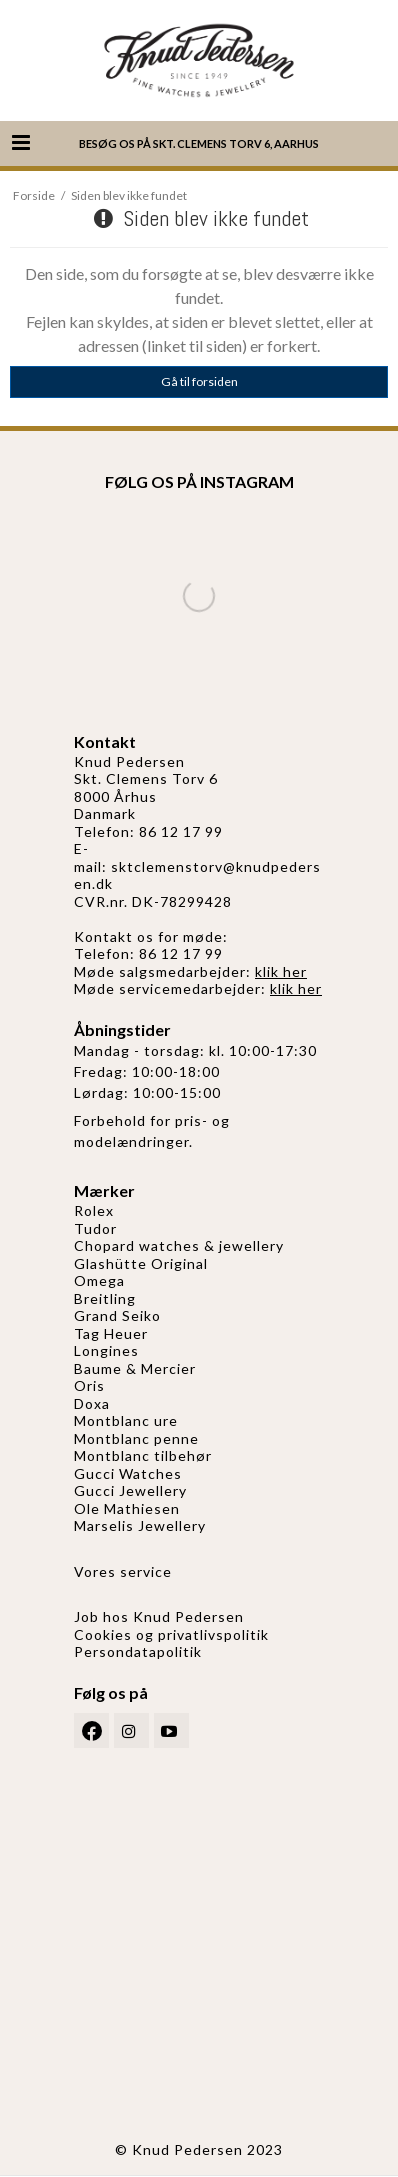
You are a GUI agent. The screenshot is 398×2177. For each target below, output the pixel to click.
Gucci (96, 1490)
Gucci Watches (128, 1473)
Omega (99, 1280)
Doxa (92, 1403)
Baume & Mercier (135, 1368)
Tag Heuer (111, 1333)
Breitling (105, 1298)
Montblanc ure (126, 1420)
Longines (106, 1350)
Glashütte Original (141, 1263)
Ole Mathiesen (127, 1508)
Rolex (94, 1210)
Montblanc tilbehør (143, 1455)
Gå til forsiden (199, 381)
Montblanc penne (136, 1438)
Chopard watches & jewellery (179, 1245)
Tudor (95, 1228)
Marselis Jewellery (140, 1525)
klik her (281, 971)
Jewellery (153, 1490)
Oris (89, 1385)
